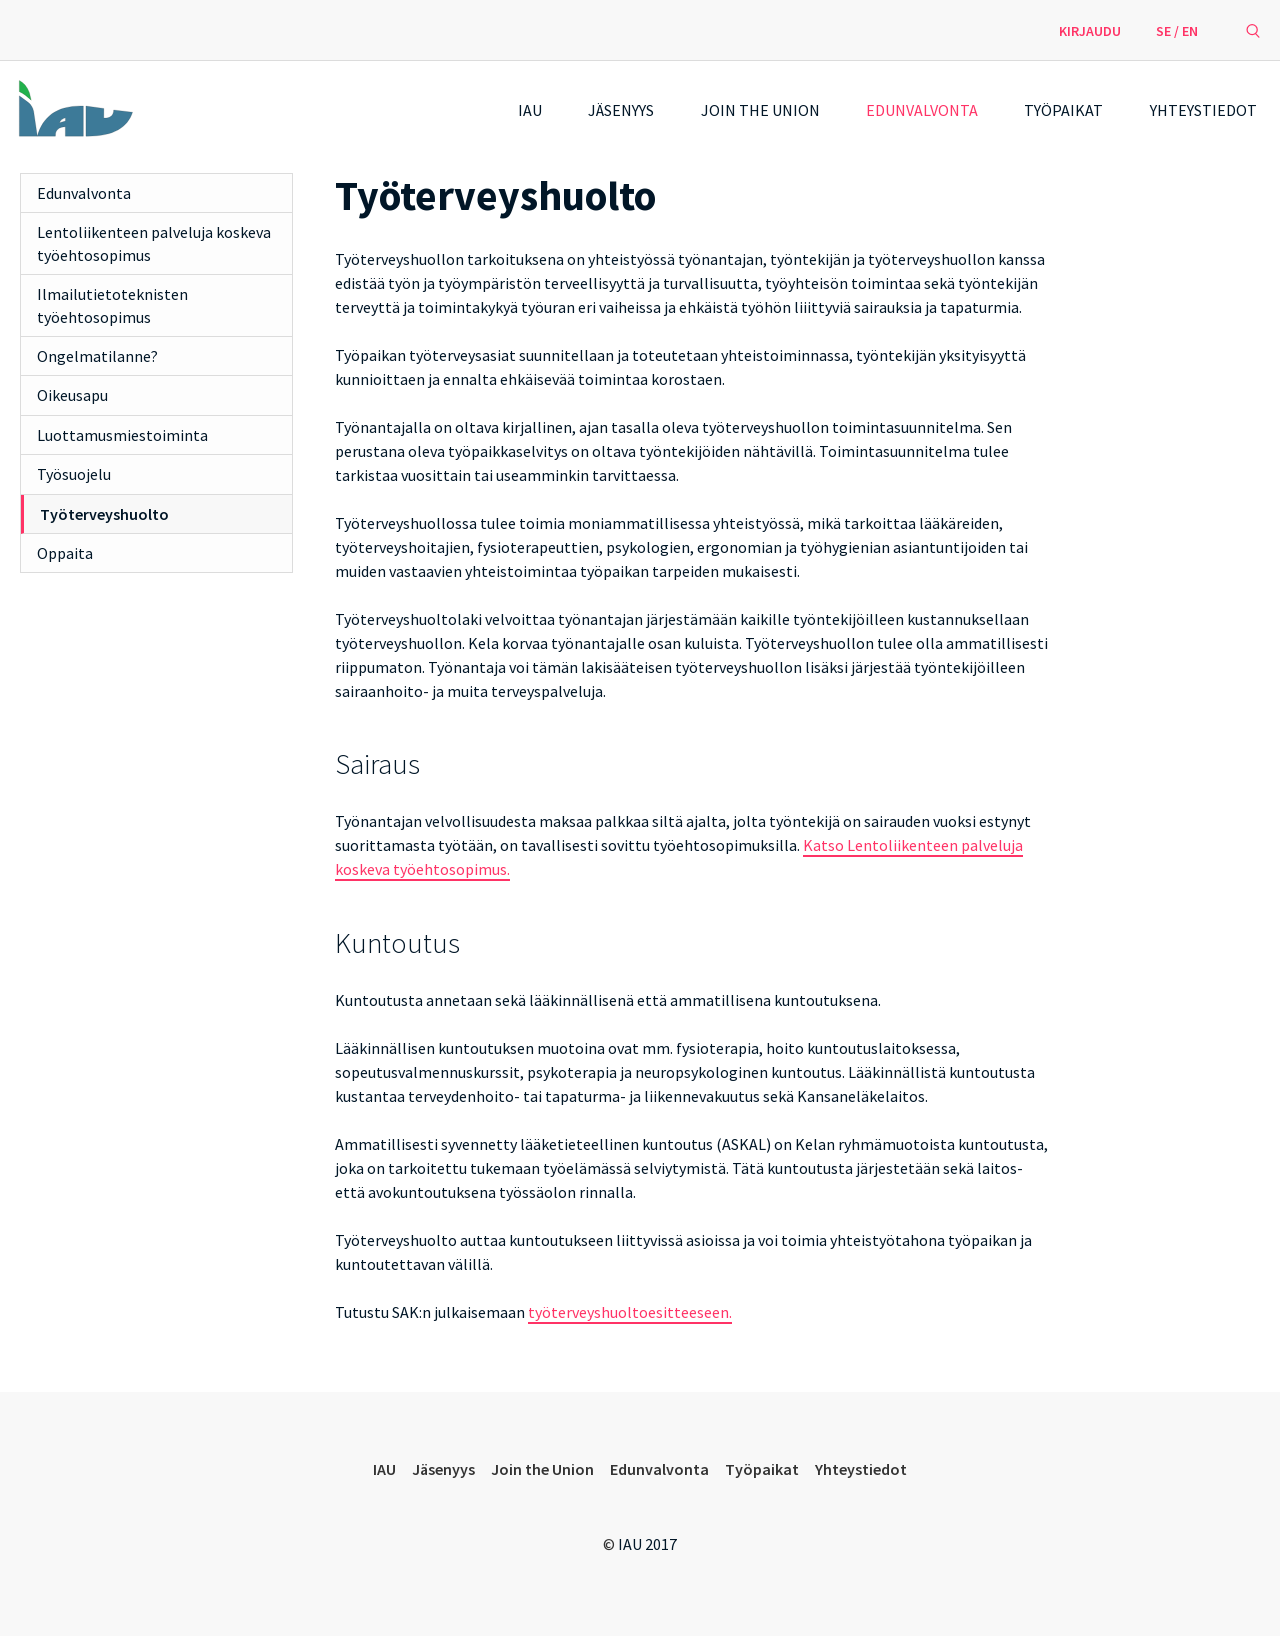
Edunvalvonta (922, 110)
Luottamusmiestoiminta (122, 435)
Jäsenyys (621, 110)
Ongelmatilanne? (97, 356)
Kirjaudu (1090, 31)
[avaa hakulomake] (1253, 30)
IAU (530, 110)
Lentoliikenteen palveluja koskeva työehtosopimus (154, 243)
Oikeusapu (72, 395)
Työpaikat (1063, 110)
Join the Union (760, 110)
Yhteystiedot (1203, 110)
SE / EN (1177, 31)
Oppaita (65, 553)
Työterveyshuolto (104, 514)
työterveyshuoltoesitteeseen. (630, 1312)
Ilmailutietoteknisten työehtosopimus (112, 305)
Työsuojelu (74, 474)
